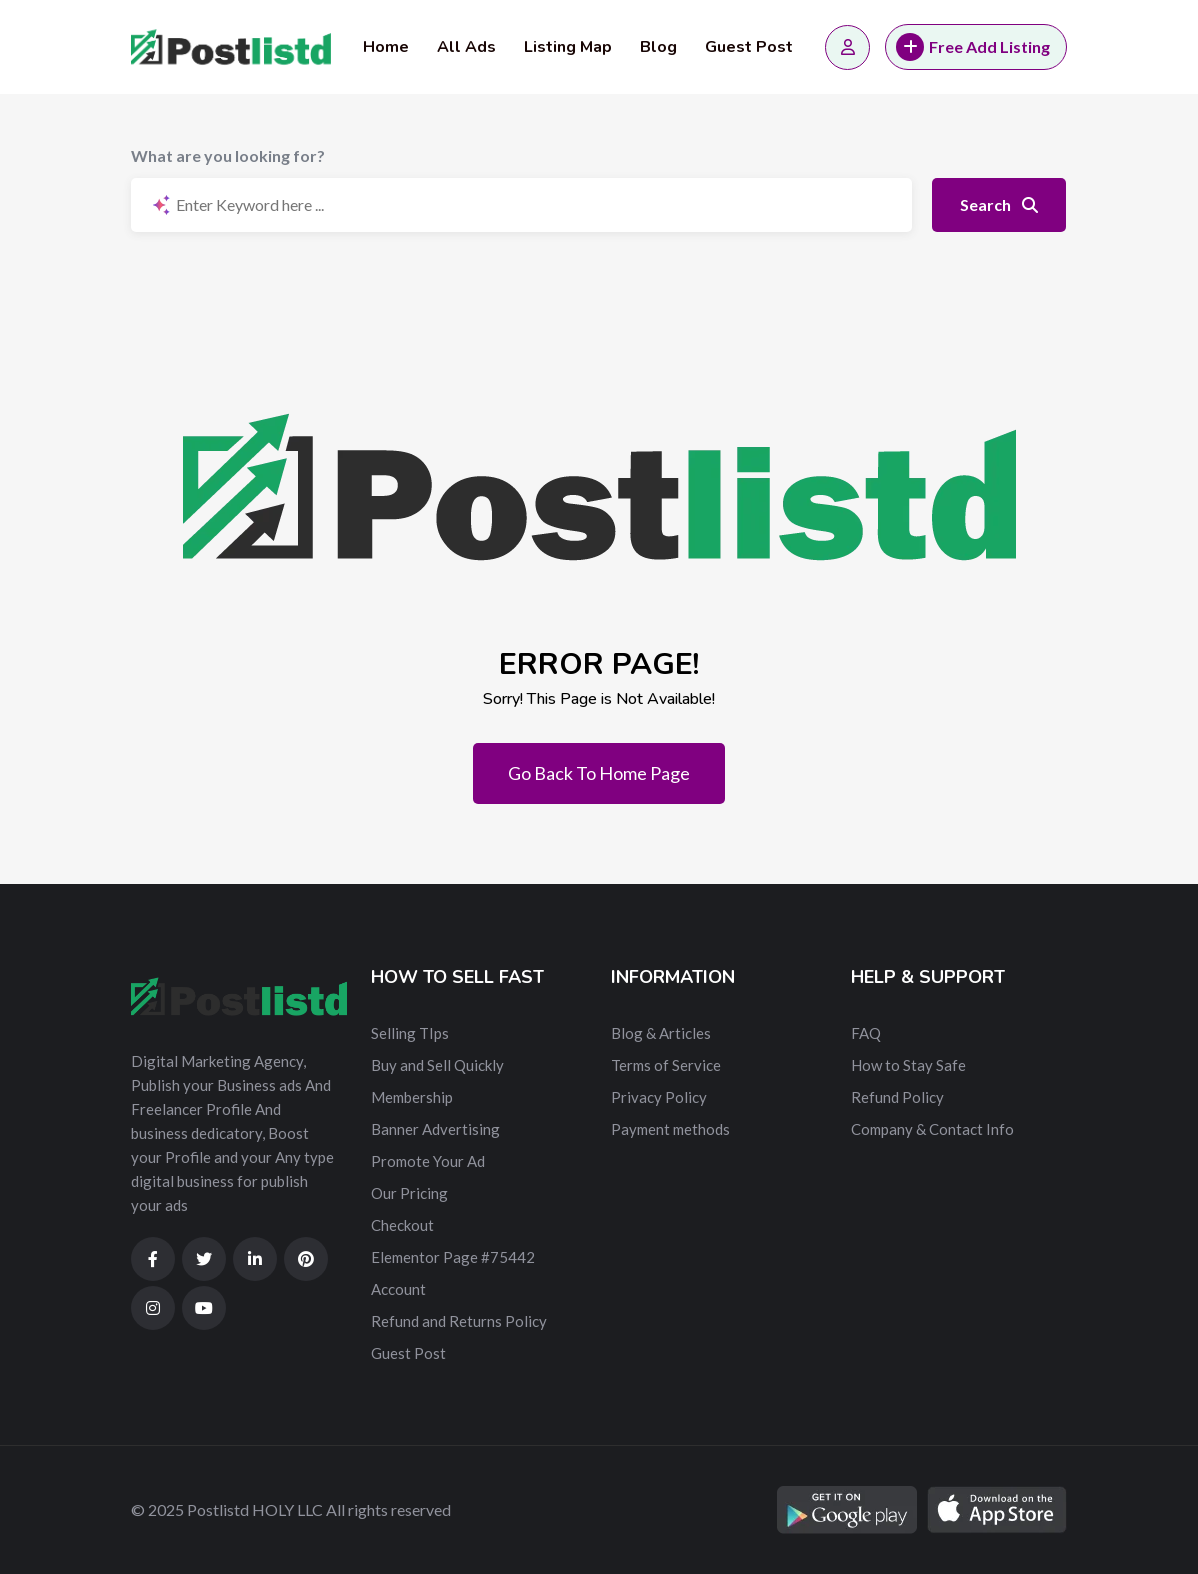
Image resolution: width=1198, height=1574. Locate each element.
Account (398, 1289)
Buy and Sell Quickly (437, 1065)
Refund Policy (897, 1097)
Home (386, 47)
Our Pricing (409, 1193)
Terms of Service (666, 1065)
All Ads (466, 47)
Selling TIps (410, 1033)
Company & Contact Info (932, 1129)
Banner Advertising (435, 1129)
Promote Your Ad (428, 1161)
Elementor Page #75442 (453, 1257)
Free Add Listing (973, 47)
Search (999, 204)
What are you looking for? (228, 155)
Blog (658, 47)
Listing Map (568, 47)
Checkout (402, 1225)
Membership (412, 1097)
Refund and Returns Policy (459, 1321)
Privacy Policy (659, 1097)
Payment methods (670, 1129)
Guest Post (749, 47)
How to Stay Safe (908, 1065)
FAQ (866, 1033)
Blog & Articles (661, 1033)
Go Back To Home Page (599, 773)
